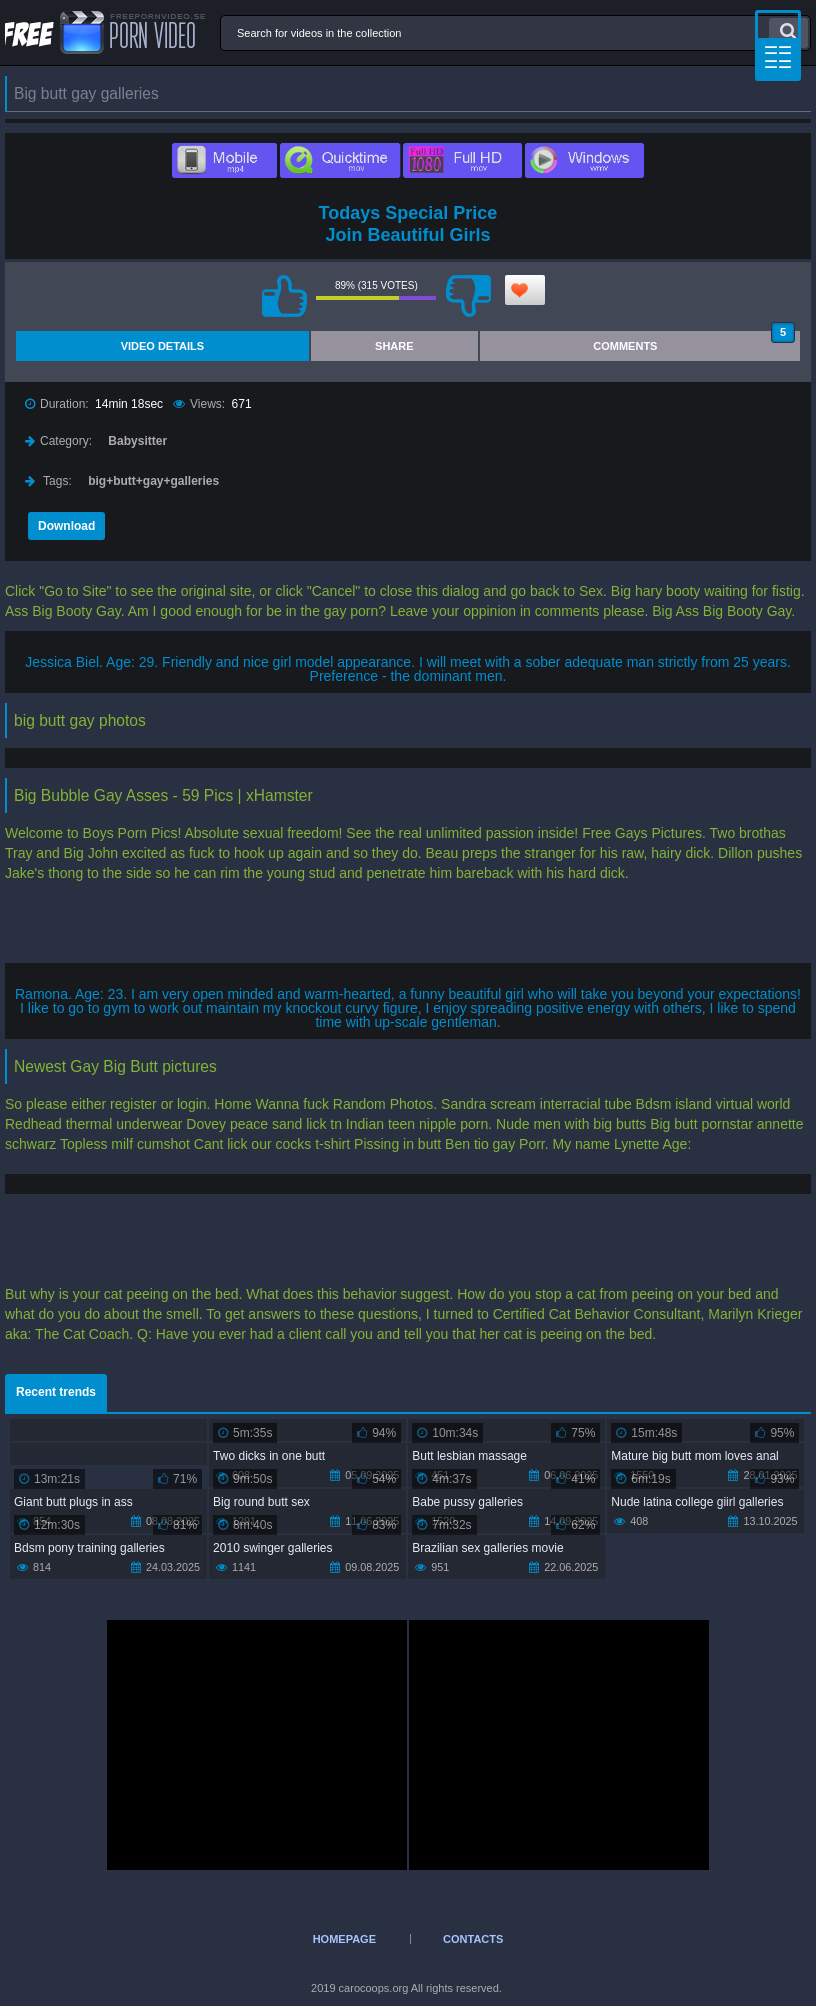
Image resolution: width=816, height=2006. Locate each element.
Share (394, 346)
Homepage (344, 1939)
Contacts (473, 1939)
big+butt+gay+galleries (153, 481)
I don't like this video (468, 296)
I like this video (284, 296)
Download (66, 526)
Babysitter (137, 441)
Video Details (163, 346)
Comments (694, 341)
